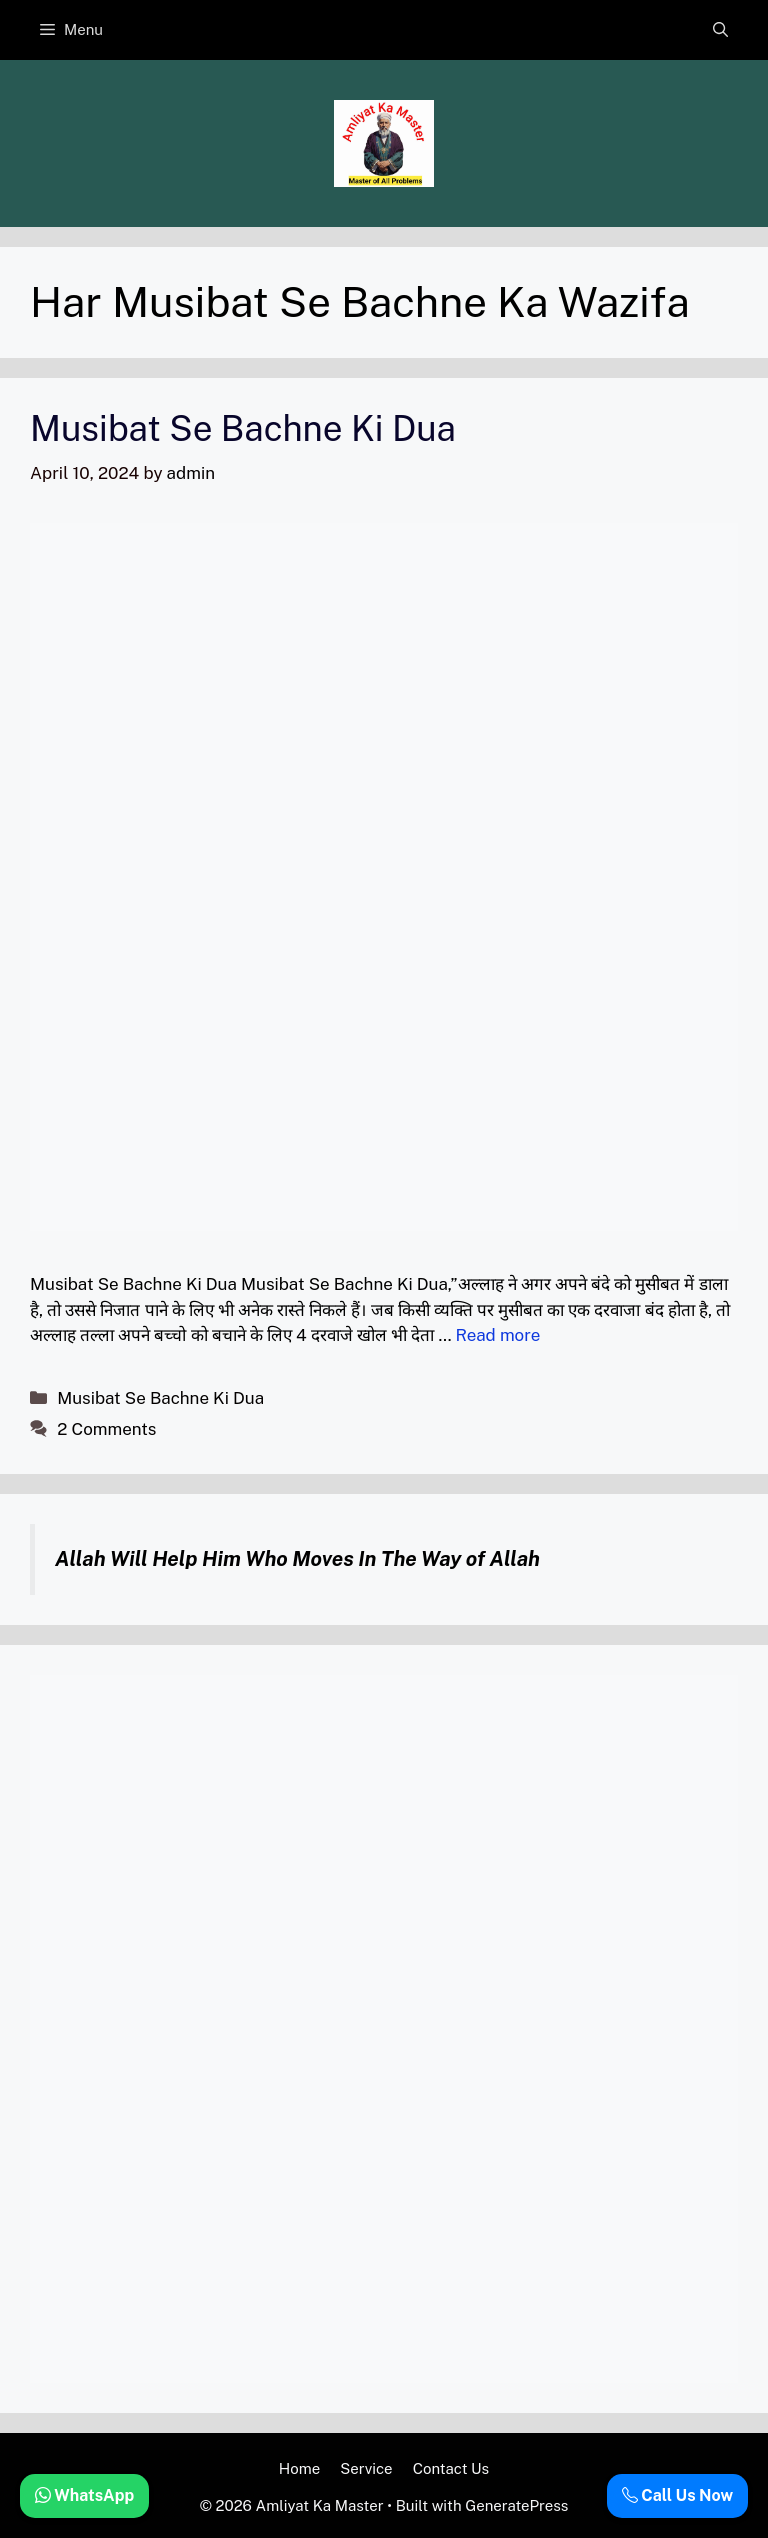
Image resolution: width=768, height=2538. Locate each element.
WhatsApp (84, 2495)
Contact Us (451, 2468)
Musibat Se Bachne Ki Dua (243, 428)
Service (366, 2468)
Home (299, 2468)
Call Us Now (677, 2495)
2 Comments (106, 1429)
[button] (720, 30)
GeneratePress (516, 2505)
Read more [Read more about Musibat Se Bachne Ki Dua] (497, 1335)
